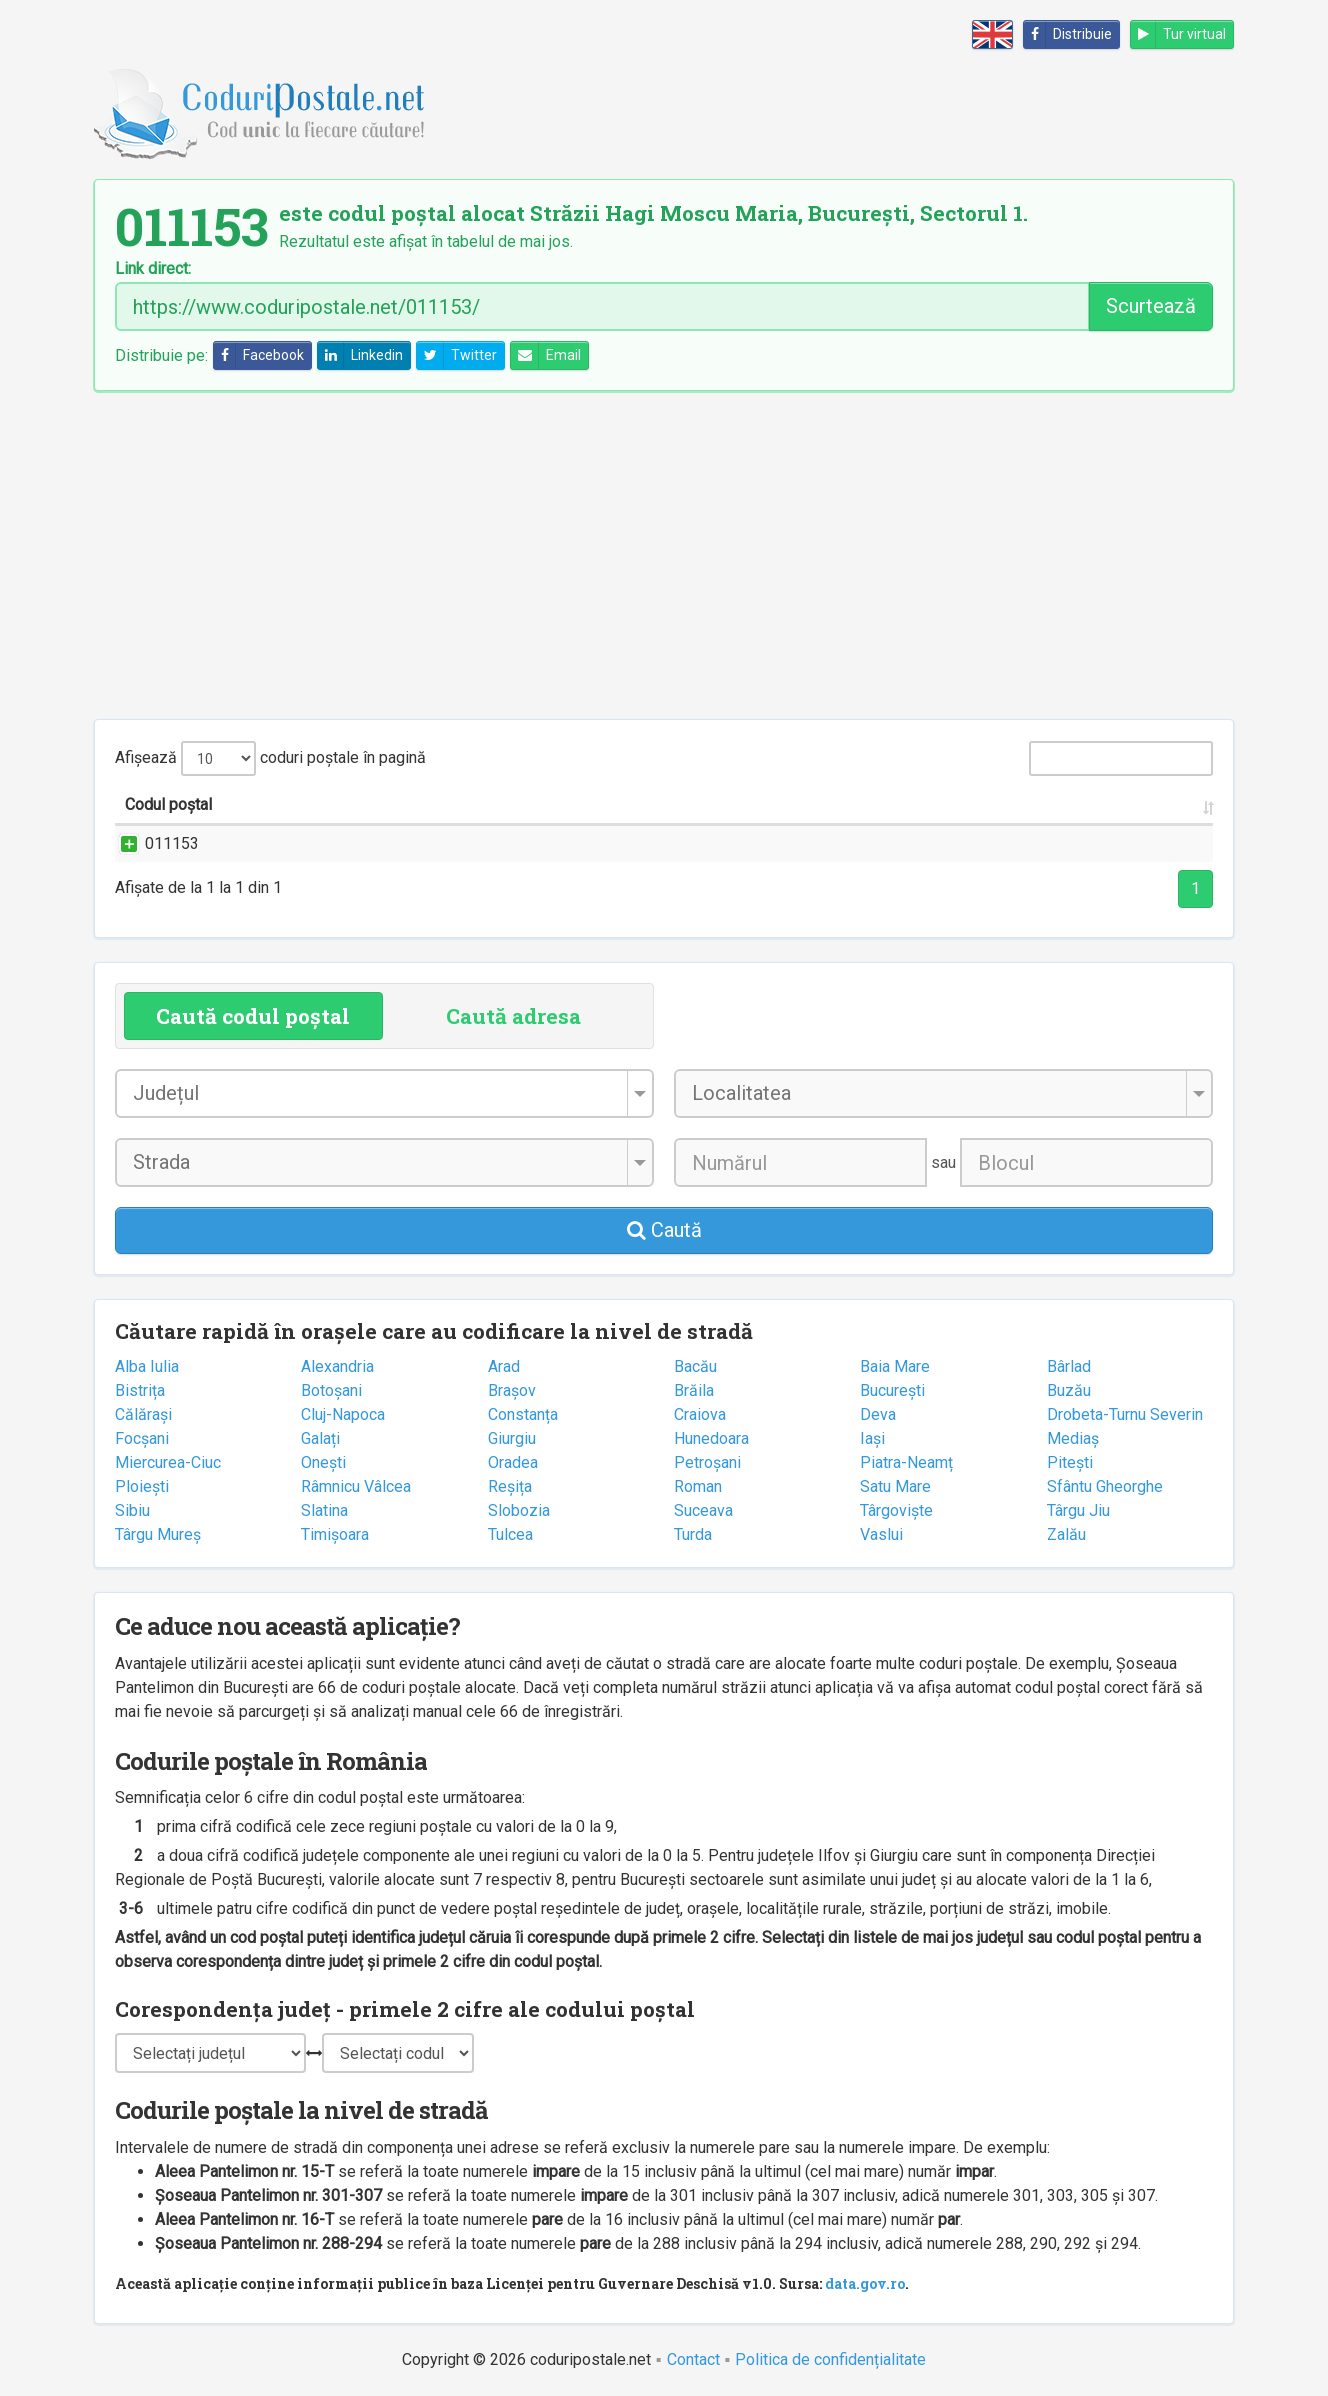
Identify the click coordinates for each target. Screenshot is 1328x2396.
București (892, 1390)
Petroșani (707, 1462)
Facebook (259, 355)
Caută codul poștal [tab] (253, 1016)
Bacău (695, 1366)
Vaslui (881, 1534)
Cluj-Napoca (343, 1414)
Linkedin (360, 355)
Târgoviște (896, 1510)
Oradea (513, 1462)
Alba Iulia (147, 1366)
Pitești (1070, 1462)
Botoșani (331, 1390)
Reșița (510, 1486)
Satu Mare (895, 1486)
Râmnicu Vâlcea (356, 1486)
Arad (504, 1366)
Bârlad (1069, 1366)
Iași (872, 1438)
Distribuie (1068, 34)
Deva (878, 1414)
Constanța (523, 1414)
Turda (693, 1534)
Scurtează (1151, 306)
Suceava (703, 1510)
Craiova (700, 1414)
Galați (320, 1438)
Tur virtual (1178, 34)
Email (546, 355)
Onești (323, 1462)
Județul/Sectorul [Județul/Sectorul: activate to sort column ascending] (857, 804)
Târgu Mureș (158, 1534)
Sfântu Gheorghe (1105, 1486)
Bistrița (140, 1390)
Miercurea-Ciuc (168, 1462)
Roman (698, 1486)
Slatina (324, 1510)
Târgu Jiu (1078, 1510)
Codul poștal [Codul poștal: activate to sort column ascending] (168, 804)
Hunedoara (711, 1438)
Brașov (512, 1390)
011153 (152, 843)
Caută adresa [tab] (513, 1016)
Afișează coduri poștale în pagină (270, 758)
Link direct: (153, 269)
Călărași (143, 1414)
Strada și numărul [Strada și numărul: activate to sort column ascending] (369, 804)
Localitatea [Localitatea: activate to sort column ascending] (669, 804)
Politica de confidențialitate (830, 2359)
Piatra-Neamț (906, 1462)
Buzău (1069, 1390)
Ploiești (142, 1486)
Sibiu (132, 1510)
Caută (664, 1230)
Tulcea (510, 1534)
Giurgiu (512, 1438)
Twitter (457, 355)
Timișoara (335, 1534)
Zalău (1066, 1534)
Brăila (694, 1390)
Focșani (142, 1438)
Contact (693, 2359)
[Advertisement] (664, 555)
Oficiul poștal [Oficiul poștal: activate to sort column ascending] (1077, 804)
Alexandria (337, 1366)
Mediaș (1073, 1438)
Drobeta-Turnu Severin (1125, 1414)
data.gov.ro (865, 2283)
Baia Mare (895, 1366)
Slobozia (519, 1510)
